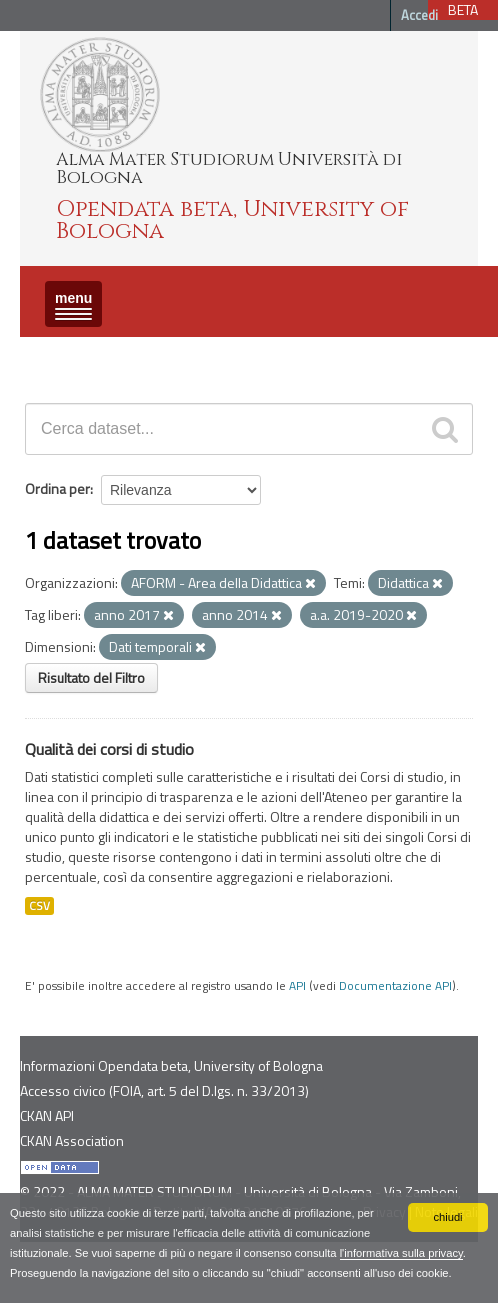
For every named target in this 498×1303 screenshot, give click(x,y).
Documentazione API (395, 986)
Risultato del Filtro (91, 677)
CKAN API (47, 1115)
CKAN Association (72, 1140)
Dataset (55, 354)
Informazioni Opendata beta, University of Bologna (171, 1065)
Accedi (419, 15)
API (297, 986)
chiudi (447, 1217)
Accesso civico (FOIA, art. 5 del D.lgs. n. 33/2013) (164, 1090)
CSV (39, 906)
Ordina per (57, 488)
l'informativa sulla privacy (401, 1253)
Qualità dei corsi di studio (109, 749)
